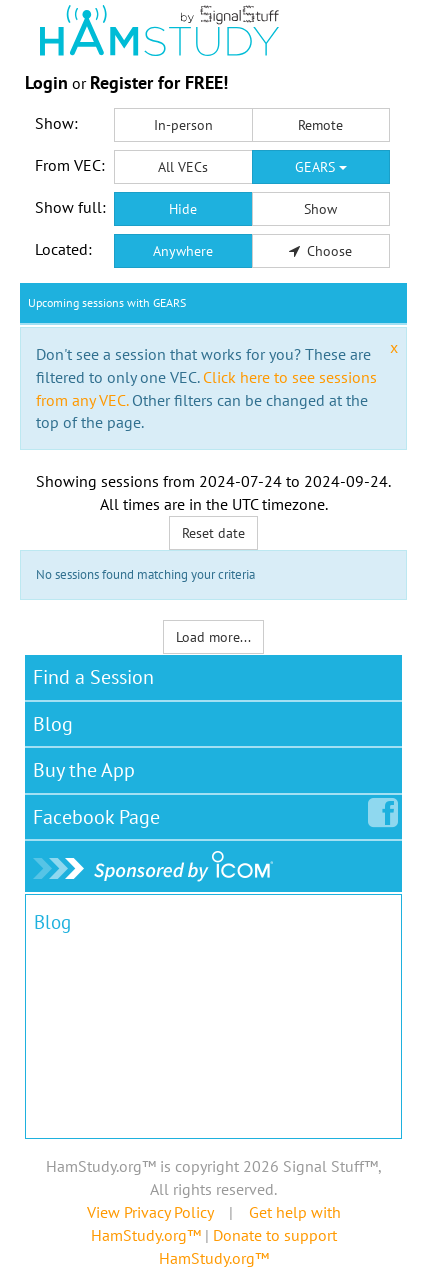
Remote (320, 125)
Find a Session (93, 677)
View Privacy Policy (150, 1212)
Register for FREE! (159, 82)
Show (320, 209)
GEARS (321, 167)
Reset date (213, 533)
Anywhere (183, 251)
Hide (183, 209)
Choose (321, 251)
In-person (183, 125)
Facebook (100, 813)
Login (46, 82)
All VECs (183, 167)
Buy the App (84, 770)
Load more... (213, 637)
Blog (53, 724)
